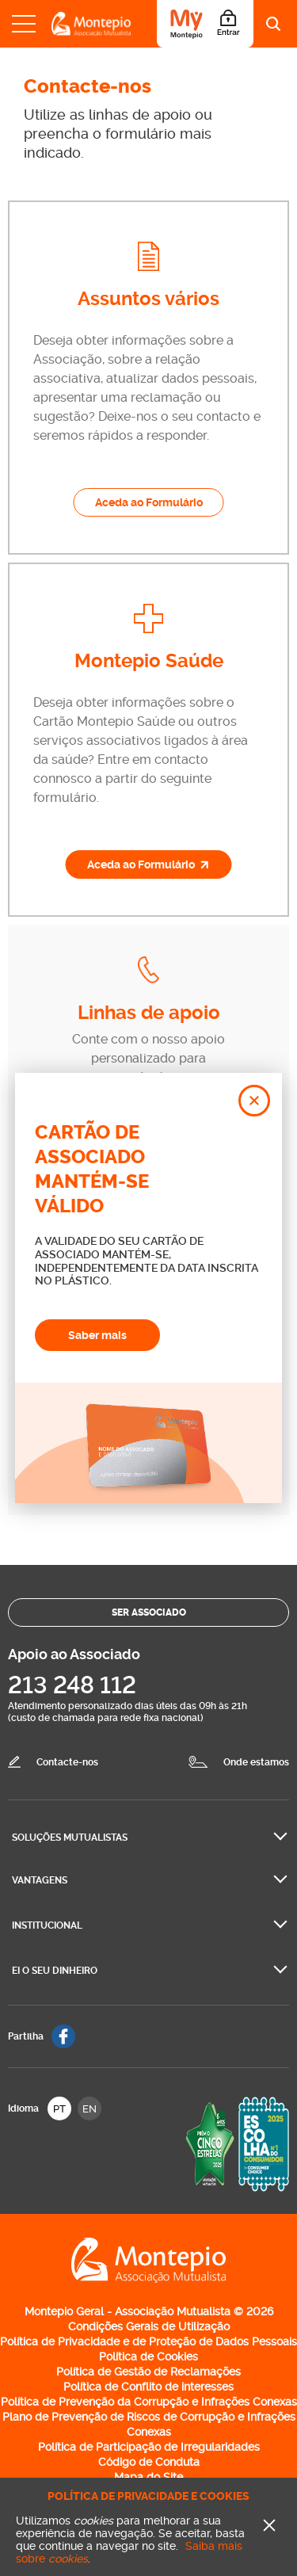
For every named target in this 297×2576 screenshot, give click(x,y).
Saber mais (97, 1335)
